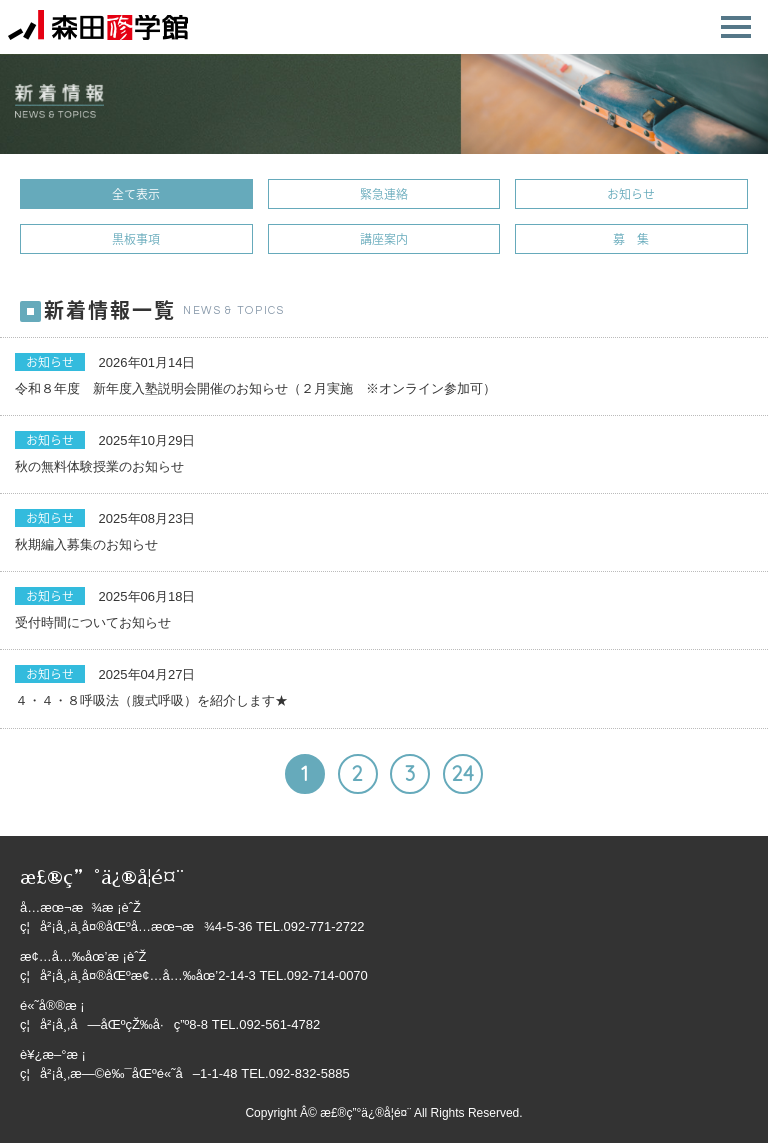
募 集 (631, 239)
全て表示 (136, 194)
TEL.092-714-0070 (313, 975)
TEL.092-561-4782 (266, 1024)
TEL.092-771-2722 (310, 926)
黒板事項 (136, 239)
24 (463, 773)
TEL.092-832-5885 (295, 1073)
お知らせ (631, 194)
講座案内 (384, 239)
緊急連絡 (384, 194)
